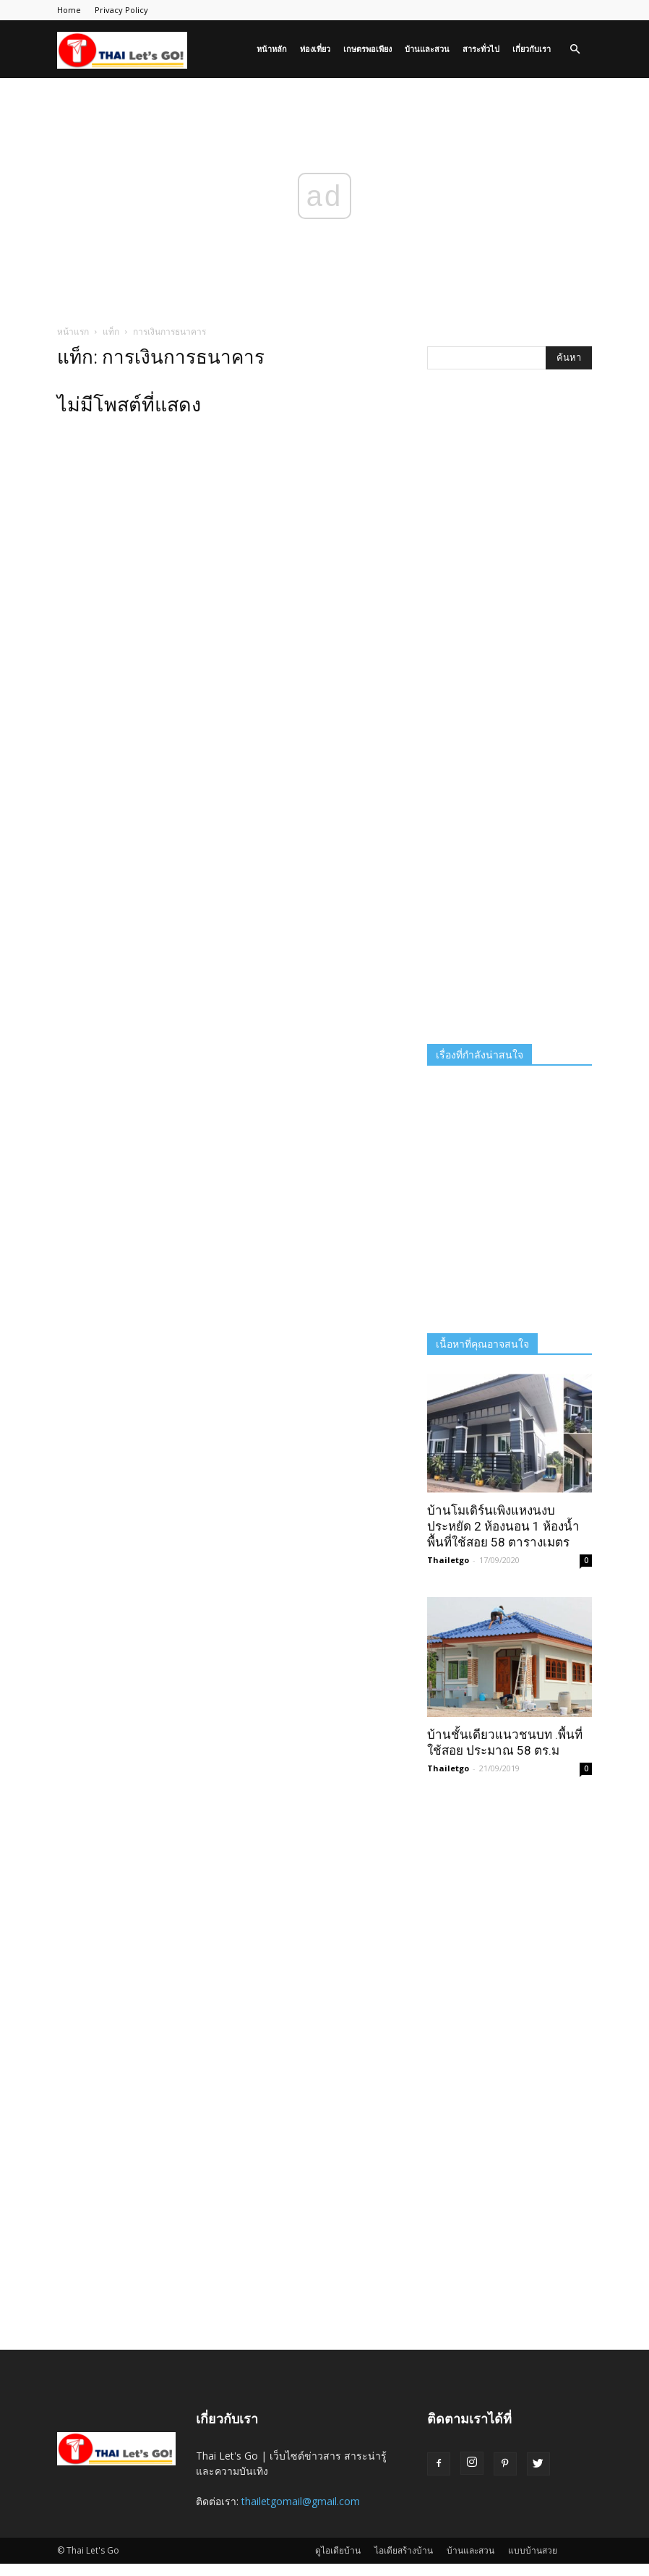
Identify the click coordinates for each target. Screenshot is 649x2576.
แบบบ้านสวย (532, 2550)
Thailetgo (448, 1559)
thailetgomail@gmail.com (300, 2501)
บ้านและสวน (427, 48)
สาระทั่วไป (481, 48)
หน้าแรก (73, 331)
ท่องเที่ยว (315, 48)
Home (69, 9)
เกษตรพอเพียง (367, 48)
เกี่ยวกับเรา (531, 48)
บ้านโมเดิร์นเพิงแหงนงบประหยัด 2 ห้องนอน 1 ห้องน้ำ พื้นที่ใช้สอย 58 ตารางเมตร (503, 1526)
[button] (574, 49)
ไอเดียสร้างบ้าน (403, 2550)
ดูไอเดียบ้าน (338, 2550)
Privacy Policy (121, 9)
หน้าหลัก (272, 48)
